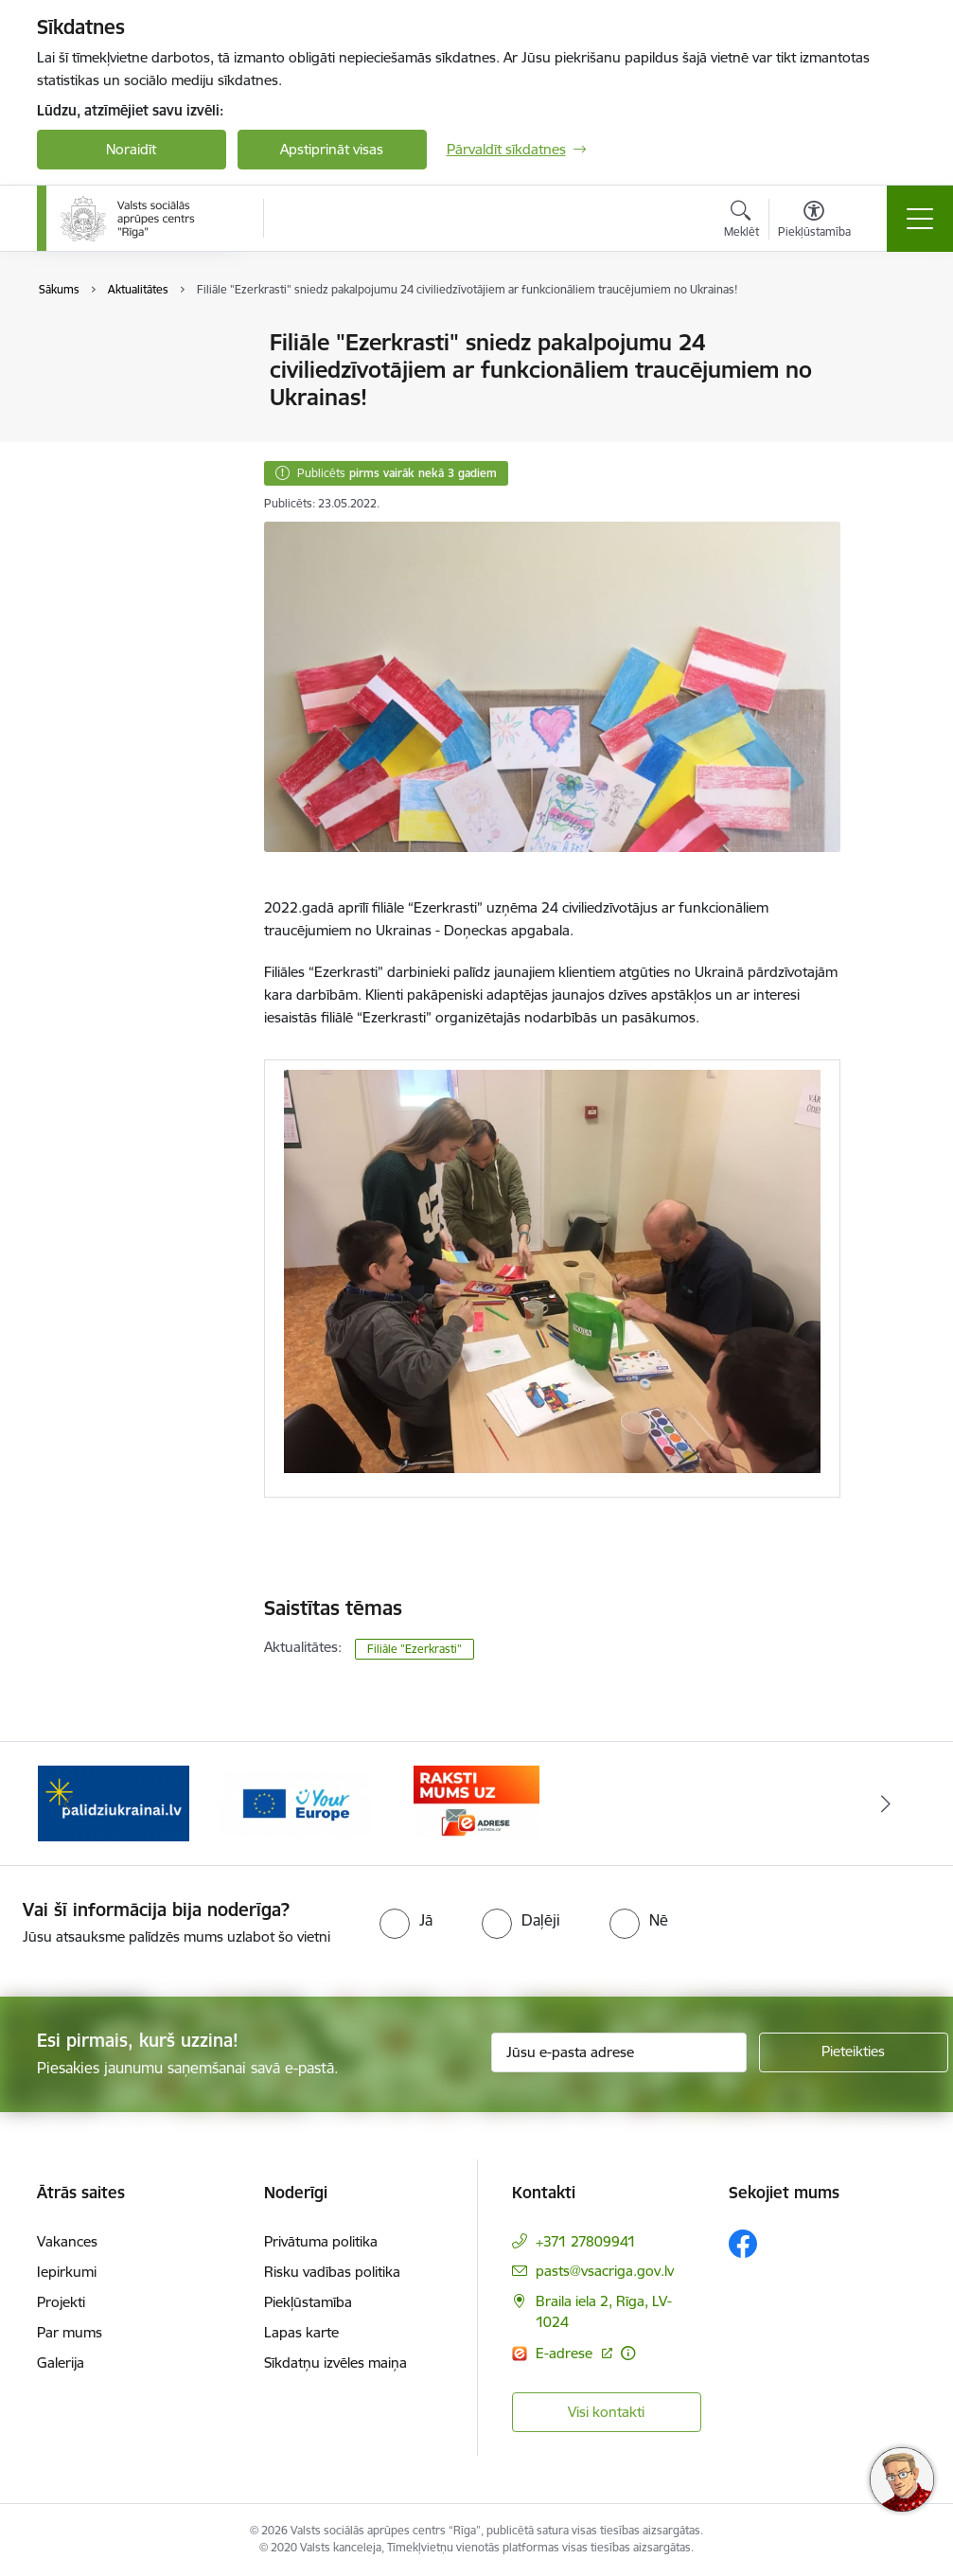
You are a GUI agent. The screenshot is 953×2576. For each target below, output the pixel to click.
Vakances (67, 2241)
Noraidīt (131, 149)
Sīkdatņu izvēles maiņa (335, 2363)
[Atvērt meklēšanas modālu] (741, 221)
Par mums (69, 2332)
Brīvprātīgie (93, 443)
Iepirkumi (67, 2272)
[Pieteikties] (853, 2052)
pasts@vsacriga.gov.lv (605, 2271)
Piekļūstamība (308, 2302)
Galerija (60, 2363)
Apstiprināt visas (331, 149)
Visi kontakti (606, 2412)
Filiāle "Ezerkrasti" (414, 1649)
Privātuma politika (321, 2241)
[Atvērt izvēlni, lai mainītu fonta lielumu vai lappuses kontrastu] (814, 221)
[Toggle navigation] (920, 219)
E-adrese (566, 2353)
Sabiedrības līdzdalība (125, 409)
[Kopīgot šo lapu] (889, 382)
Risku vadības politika (332, 2272)
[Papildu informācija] (628, 2353)
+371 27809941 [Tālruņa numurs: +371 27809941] (586, 2241)
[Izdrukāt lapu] (889, 334)
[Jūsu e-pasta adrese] (619, 2052)
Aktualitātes (94, 344)
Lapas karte (301, 2332)
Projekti (61, 2302)
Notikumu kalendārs (121, 376)
